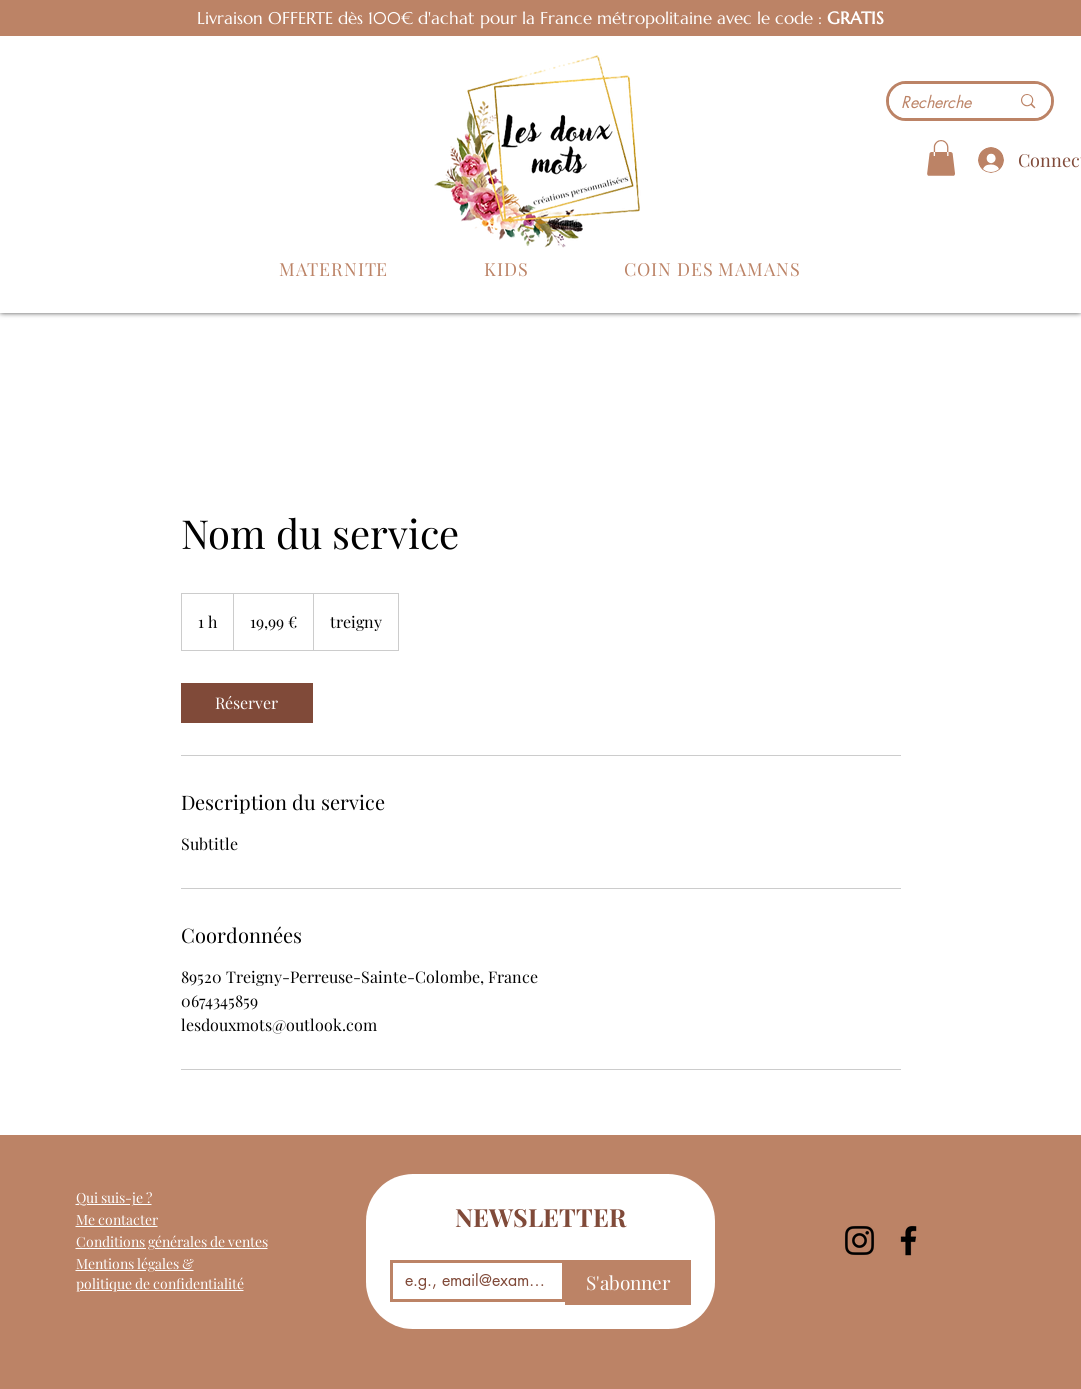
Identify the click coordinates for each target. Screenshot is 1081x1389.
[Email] (472, 1281)
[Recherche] (940, 103)
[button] (334, 269)
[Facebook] (908, 1240)
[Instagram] (859, 1240)
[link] (247, 703)
